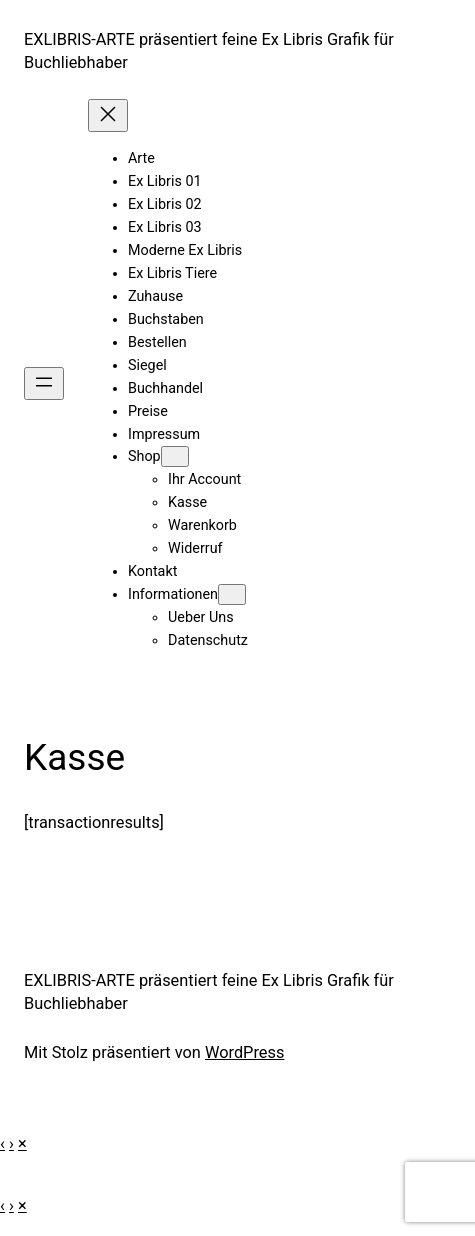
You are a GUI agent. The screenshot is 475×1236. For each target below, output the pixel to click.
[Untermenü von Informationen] (232, 594)
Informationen (173, 594)
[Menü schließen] (108, 115)
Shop (144, 456)
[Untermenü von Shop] (175, 456)
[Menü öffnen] (44, 383)
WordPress (244, 1052)
